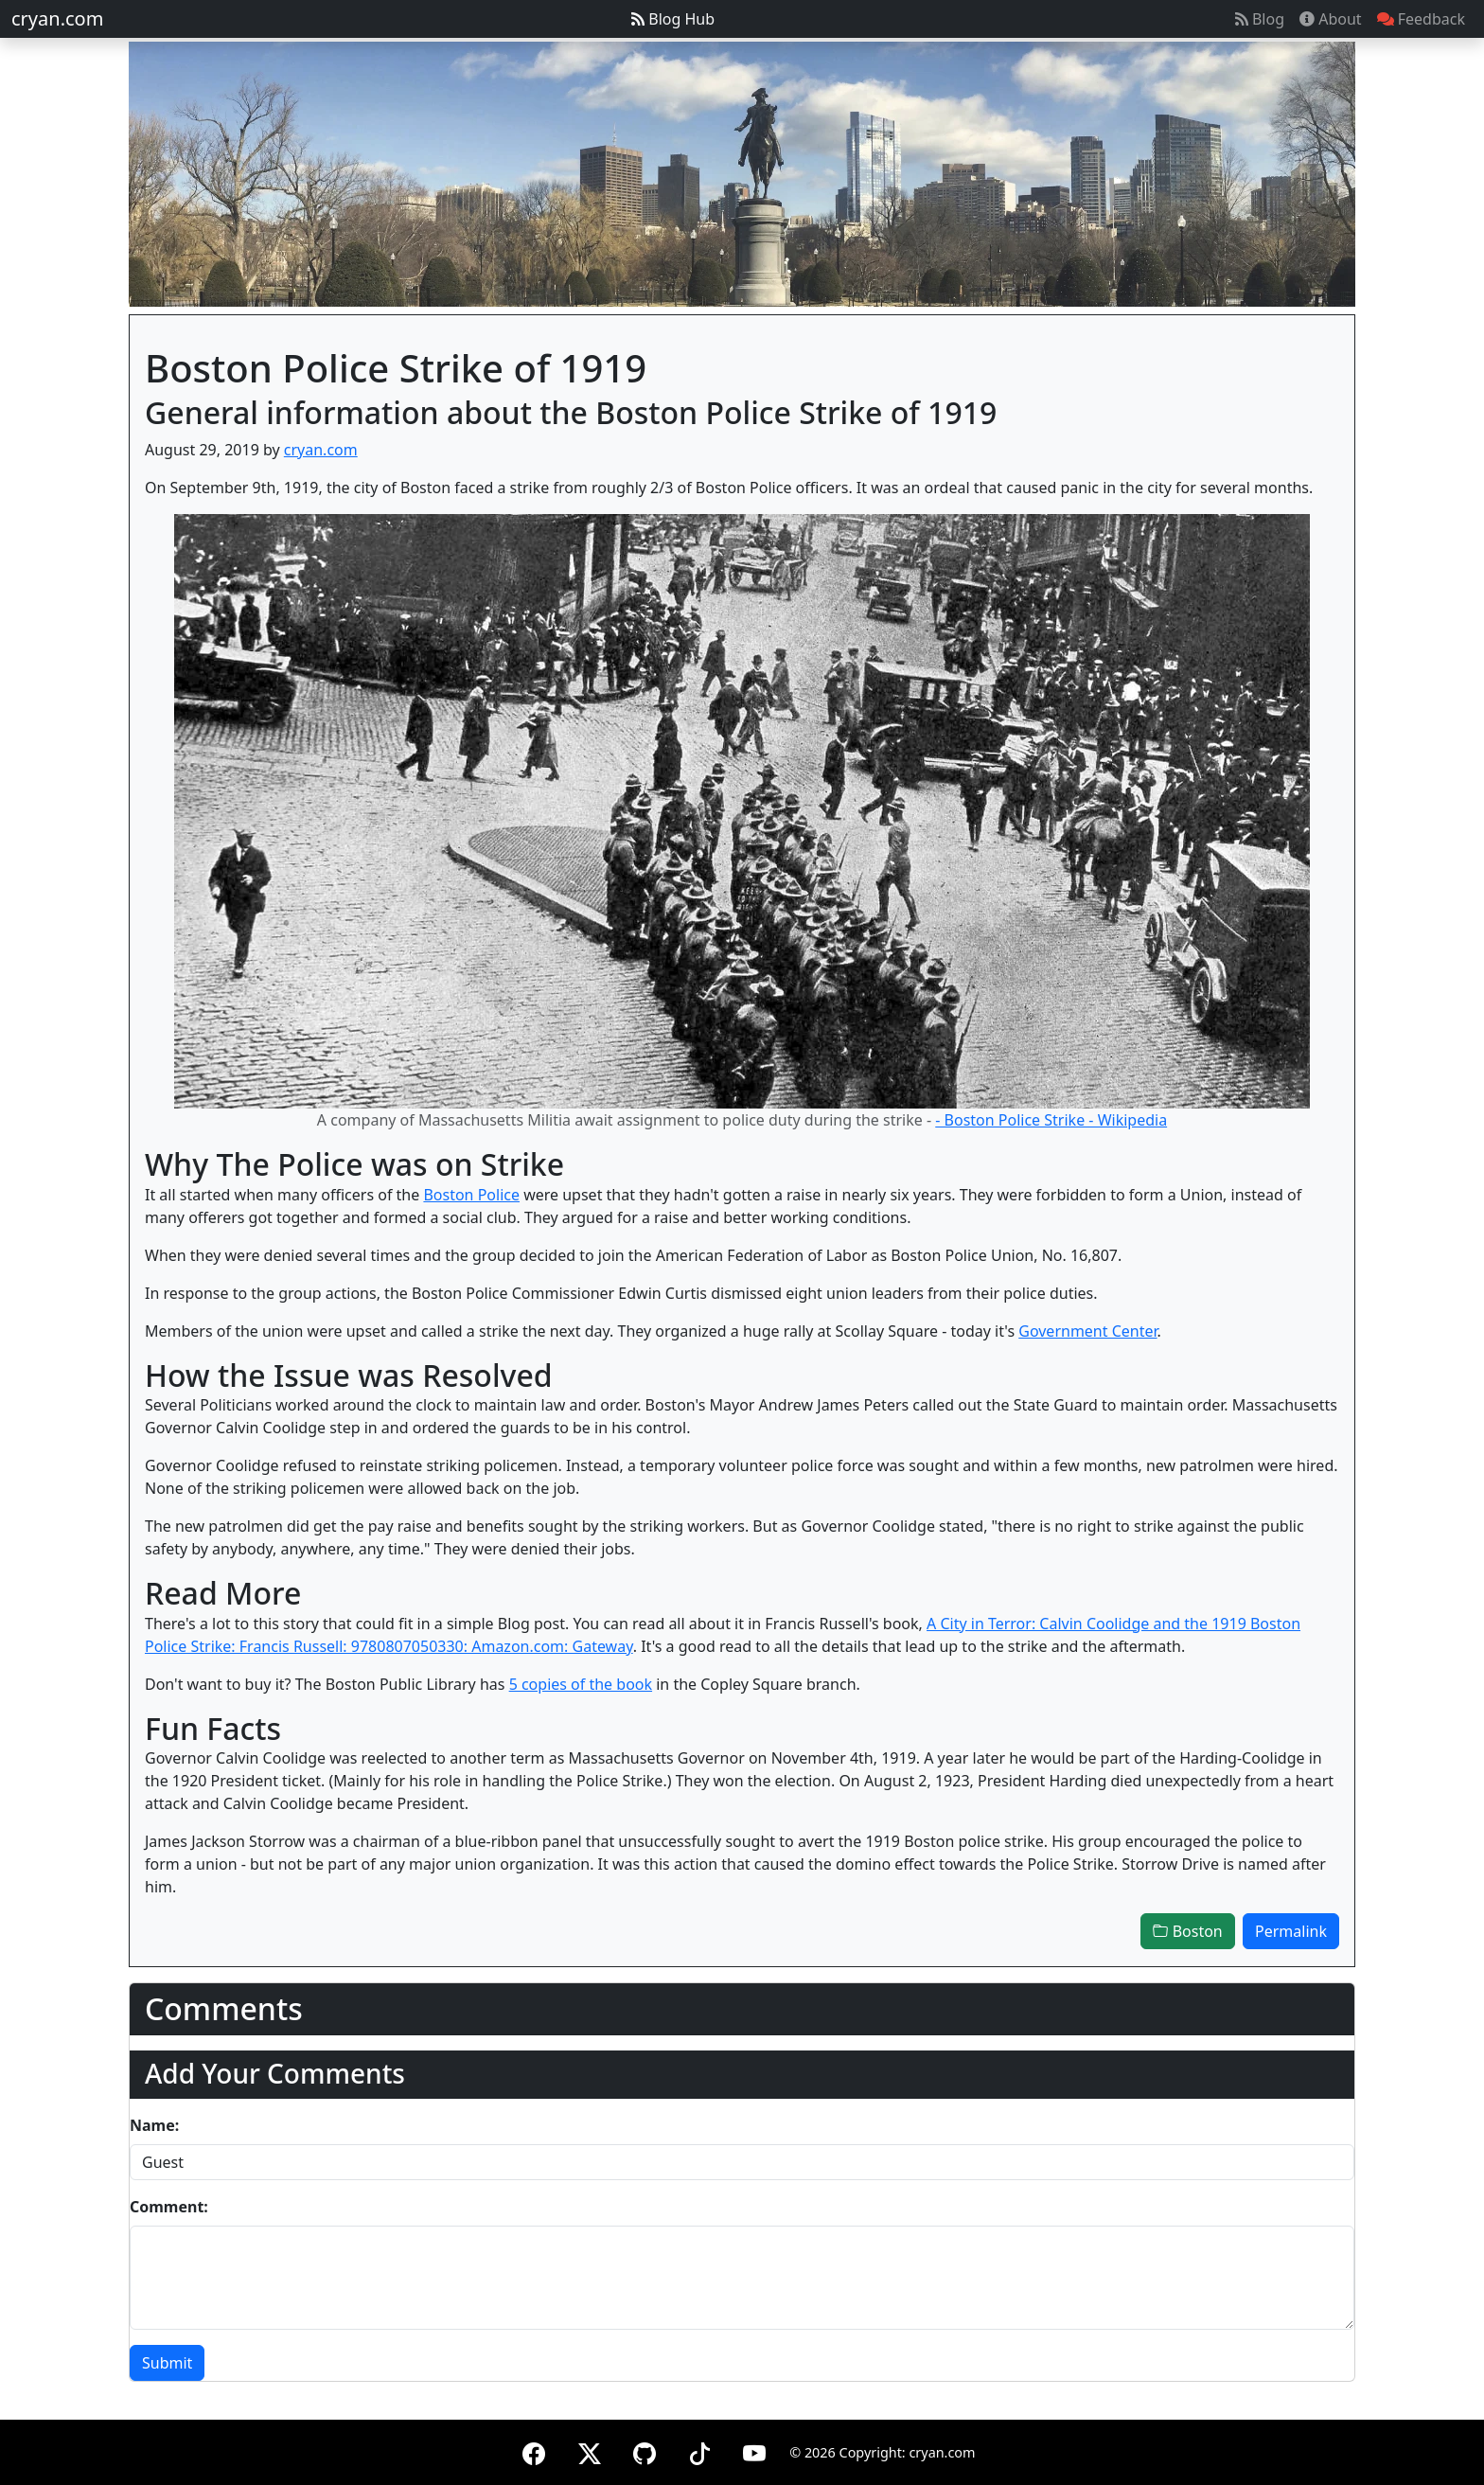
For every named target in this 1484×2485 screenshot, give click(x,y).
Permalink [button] (1291, 1931)
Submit (167, 2362)
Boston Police (471, 1194)
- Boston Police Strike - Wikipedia (1051, 1119)
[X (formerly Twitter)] (589, 2450)
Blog (1259, 19)
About (1330, 19)
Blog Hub (673, 19)
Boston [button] (1187, 1931)
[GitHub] (644, 2450)
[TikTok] (699, 2450)
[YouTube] (754, 2450)
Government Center (1087, 1331)
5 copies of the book (580, 1684)
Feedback (1421, 19)
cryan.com (57, 18)
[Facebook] (533, 2450)
